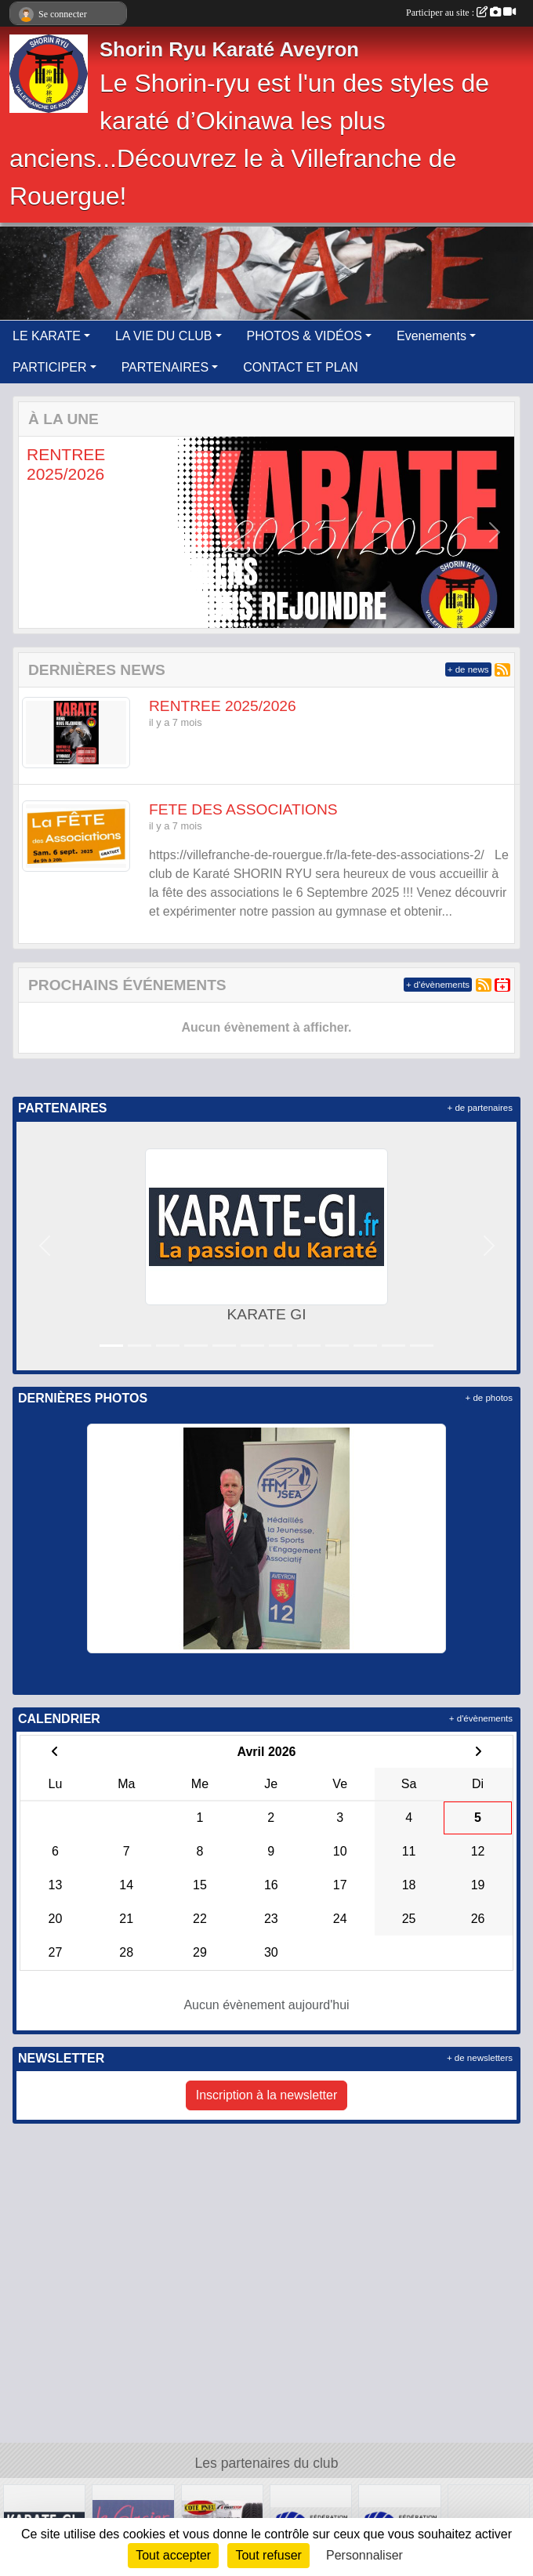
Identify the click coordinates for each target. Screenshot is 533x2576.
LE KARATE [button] (47, 336)
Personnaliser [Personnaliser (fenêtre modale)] (364, 2555)
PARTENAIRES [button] (164, 367)
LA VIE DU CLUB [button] (163, 336)
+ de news (468, 669)
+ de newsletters (480, 2058)
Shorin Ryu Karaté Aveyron (229, 49)
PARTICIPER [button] (50, 367)
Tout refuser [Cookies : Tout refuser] (268, 2555)
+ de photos (489, 1397)
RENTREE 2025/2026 (222, 706)
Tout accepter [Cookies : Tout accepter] (173, 2555)
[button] (39, 532)
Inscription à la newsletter (267, 2095)
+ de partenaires (480, 1107)
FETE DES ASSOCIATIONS (243, 809)
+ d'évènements (438, 984)
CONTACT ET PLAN (300, 367)
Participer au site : (461, 12)
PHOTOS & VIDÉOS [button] (304, 336)
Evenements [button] (431, 336)
